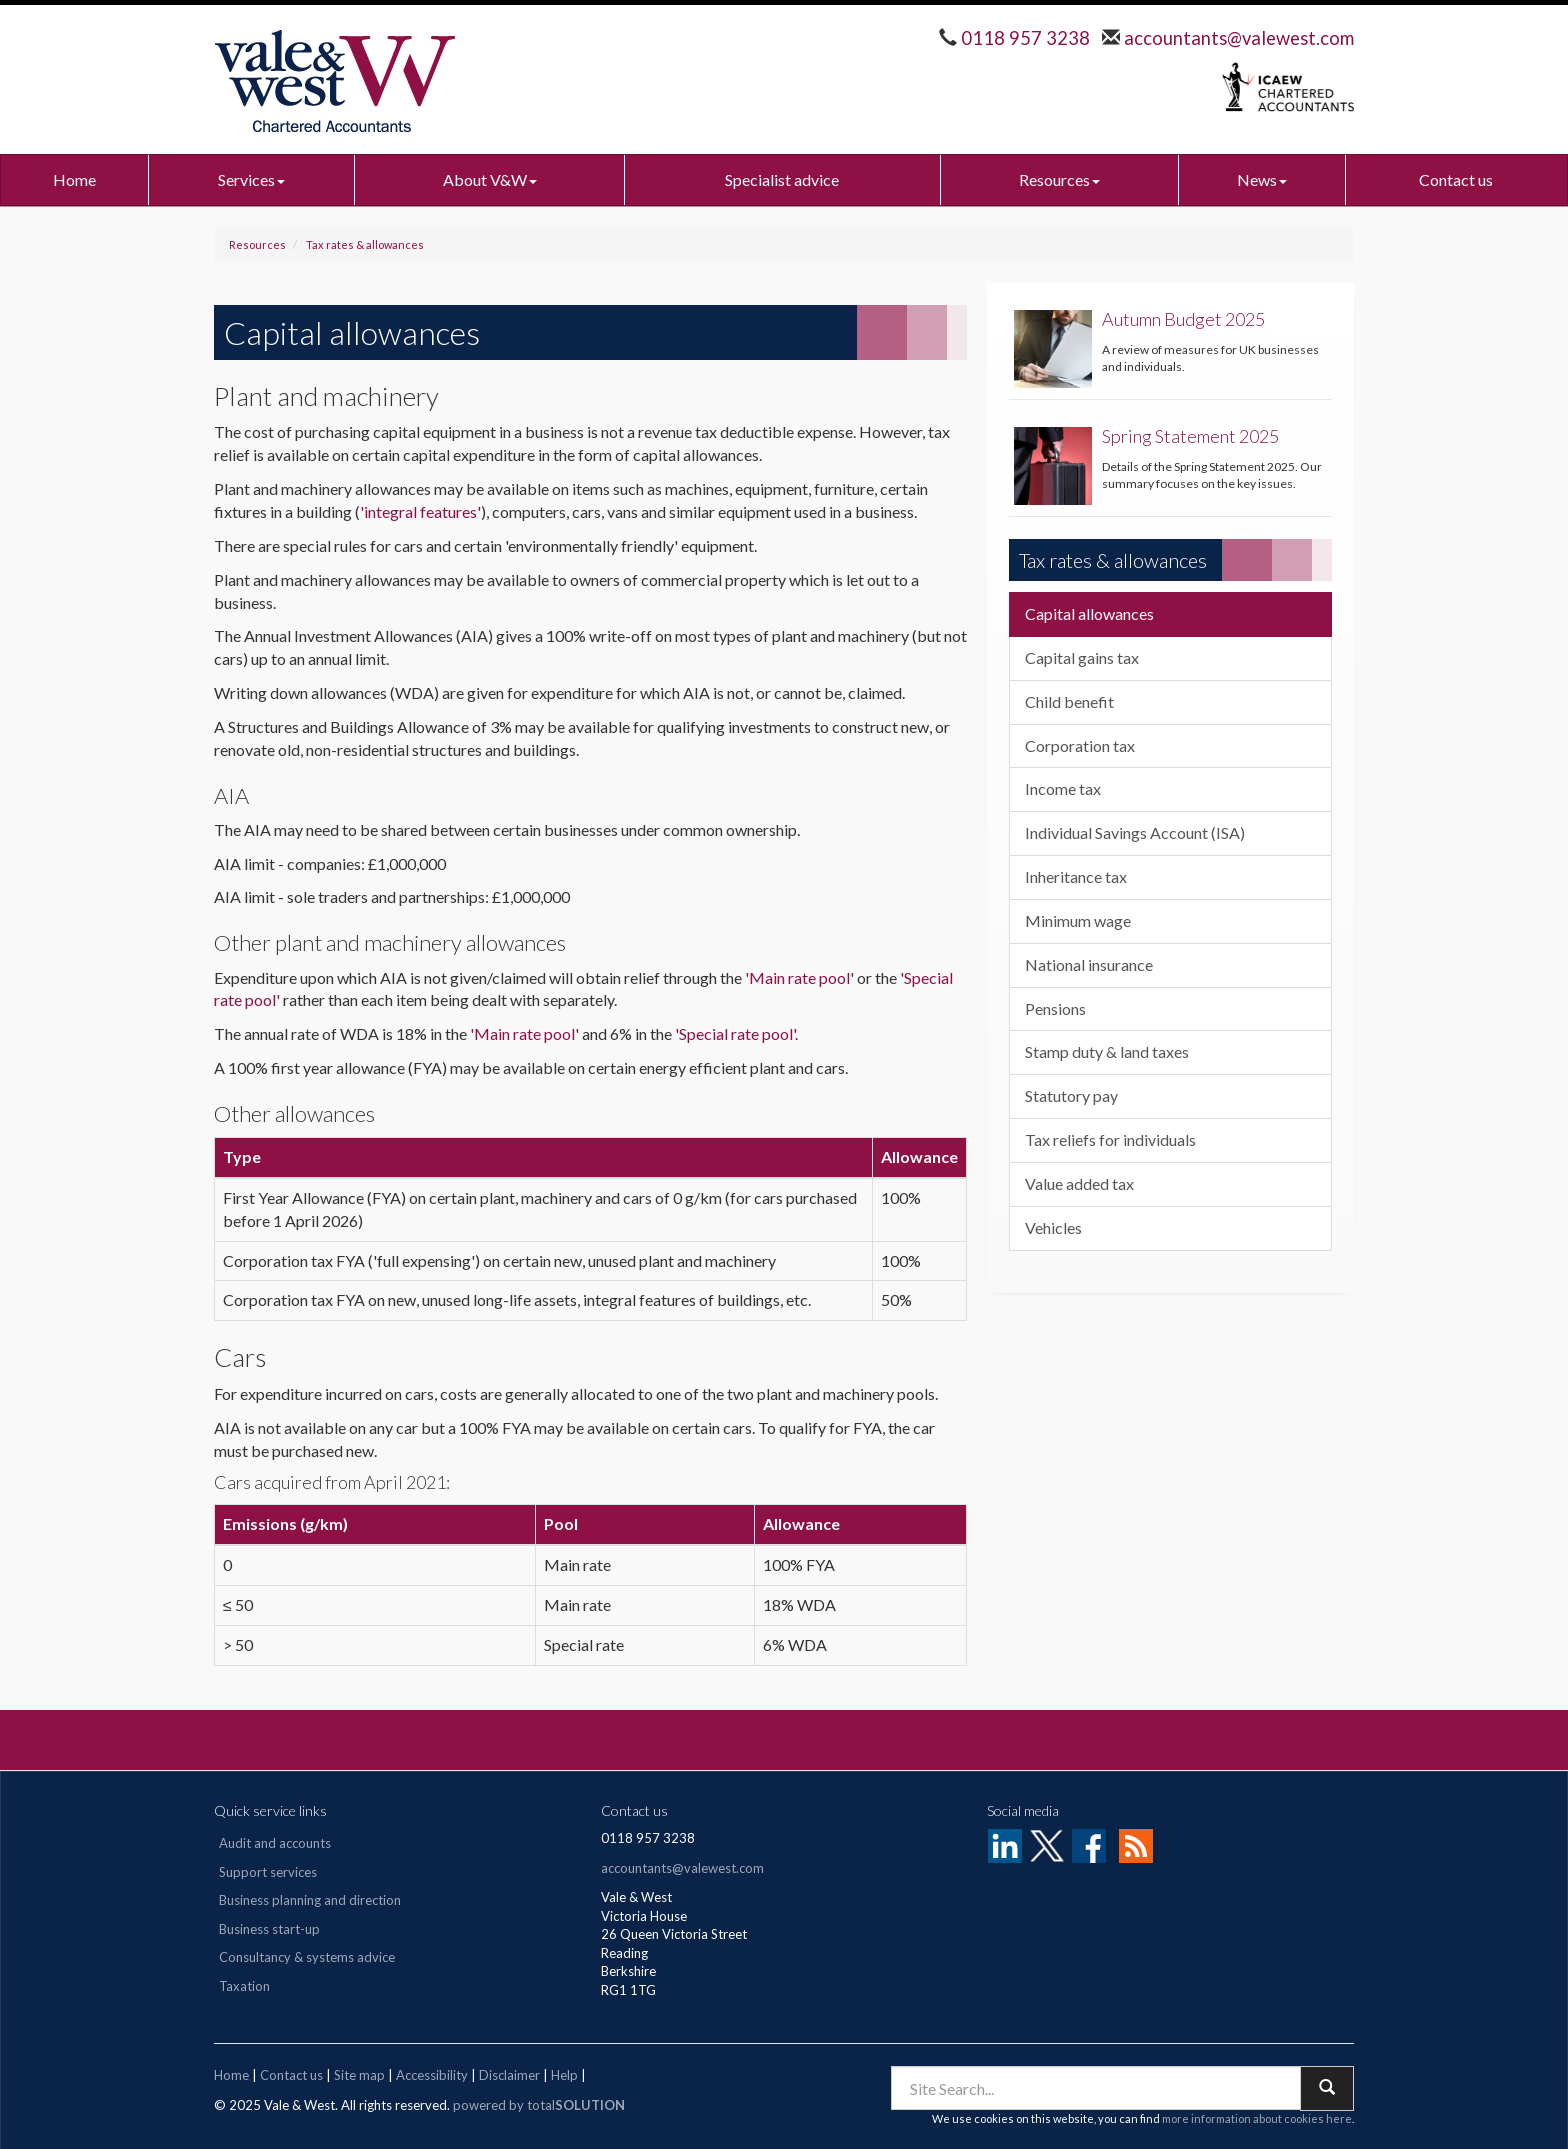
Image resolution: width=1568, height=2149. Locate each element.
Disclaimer (509, 2075)
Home (74, 179)
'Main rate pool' (799, 977)
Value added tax (1079, 1183)
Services (251, 179)
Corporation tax (1080, 745)
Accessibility (432, 2075)
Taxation (244, 1986)
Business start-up (269, 1929)
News (1262, 179)
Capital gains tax (1082, 657)
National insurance (1089, 964)
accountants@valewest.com (1237, 38)
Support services (268, 1872)
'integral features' (420, 511)
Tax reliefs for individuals (1110, 1139)
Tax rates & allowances (365, 244)
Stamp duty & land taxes (1107, 1051)
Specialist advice (782, 179)
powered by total (539, 2105)
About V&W (490, 179)
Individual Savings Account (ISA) (1135, 832)
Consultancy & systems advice (307, 1957)
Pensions (1055, 1008)
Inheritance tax (1076, 876)
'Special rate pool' (735, 1033)
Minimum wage (1078, 920)
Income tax (1063, 788)
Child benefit (1069, 701)
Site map (359, 2075)
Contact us (1456, 179)
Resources (1059, 179)
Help (564, 2075)
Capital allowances (1089, 613)
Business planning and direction (310, 1900)
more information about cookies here (1257, 2118)
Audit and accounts (275, 1843)
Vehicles (1053, 1227)
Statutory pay (1071, 1095)
